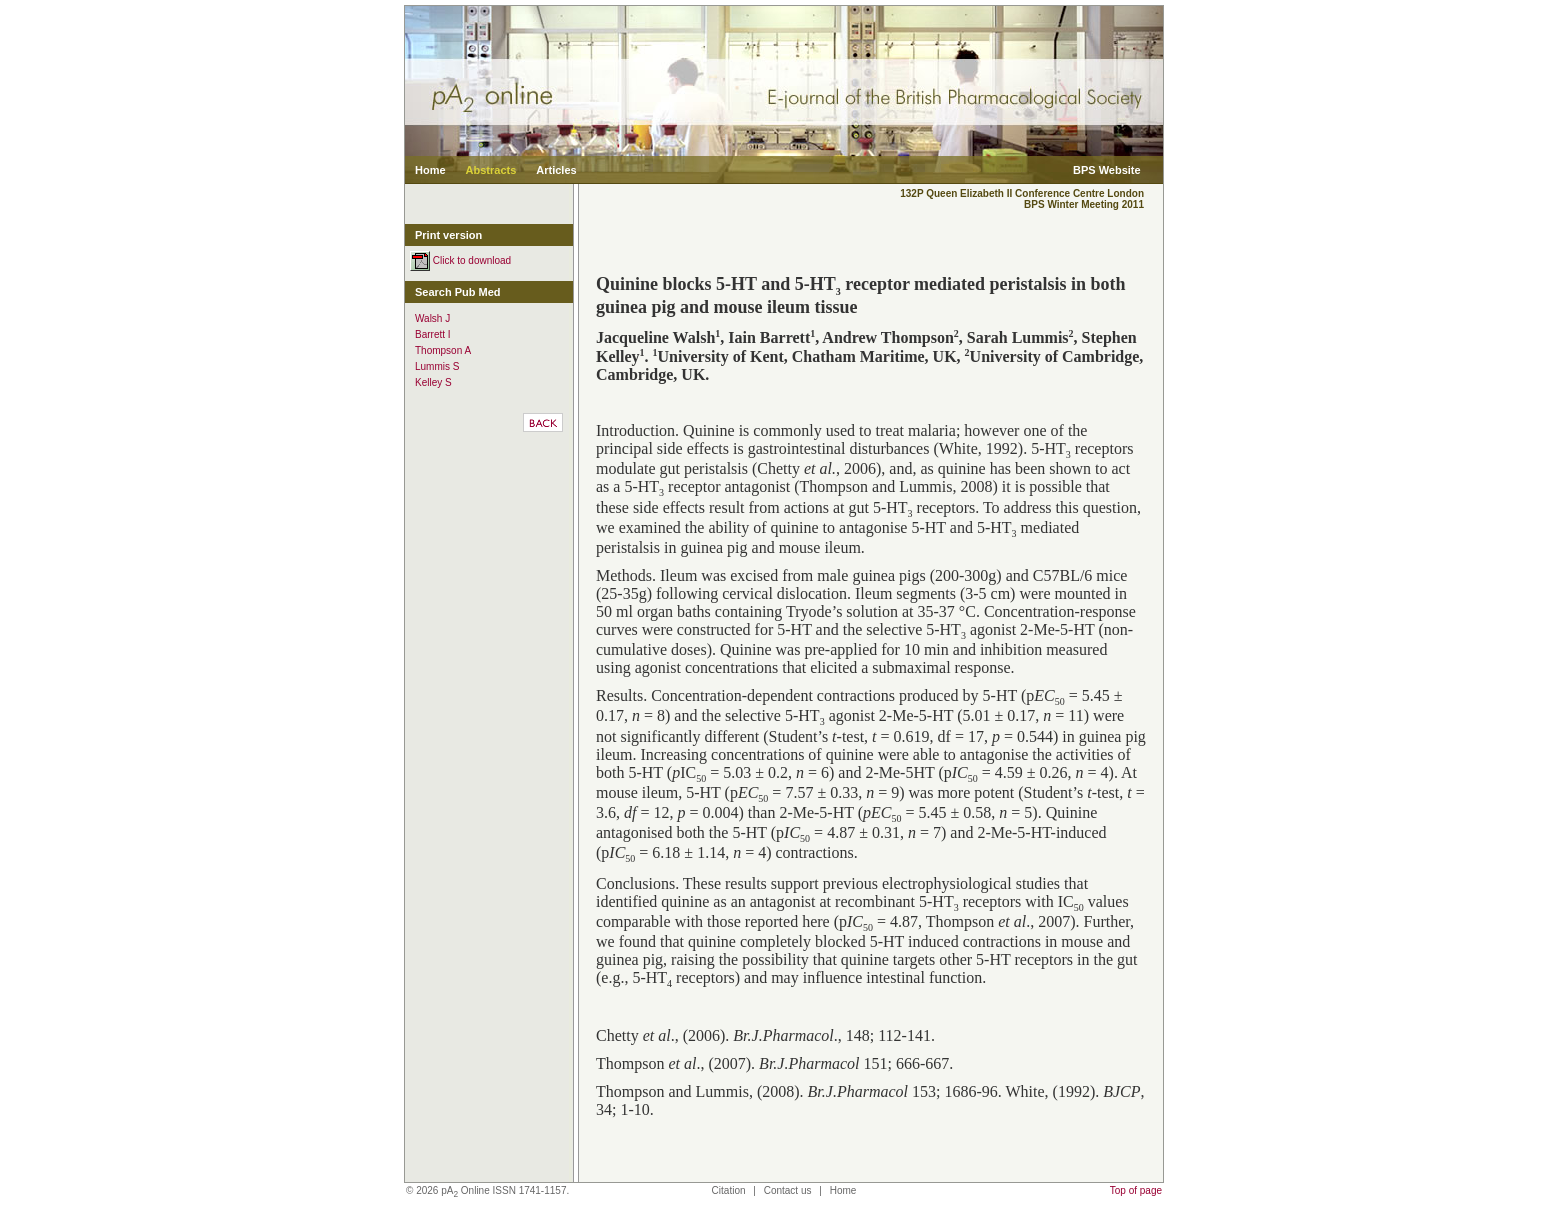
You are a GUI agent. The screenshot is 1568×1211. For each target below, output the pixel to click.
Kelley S (433, 382)
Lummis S (437, 366)
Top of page (1136, 1190)
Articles (556, 170)
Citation (729, 1190)
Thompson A (443, 350)
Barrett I (433, 334)
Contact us (788, 1190)
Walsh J (432, 318)
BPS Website (1107, 170)
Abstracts (491, 170)
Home (430, 170)
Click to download (460, 260)
